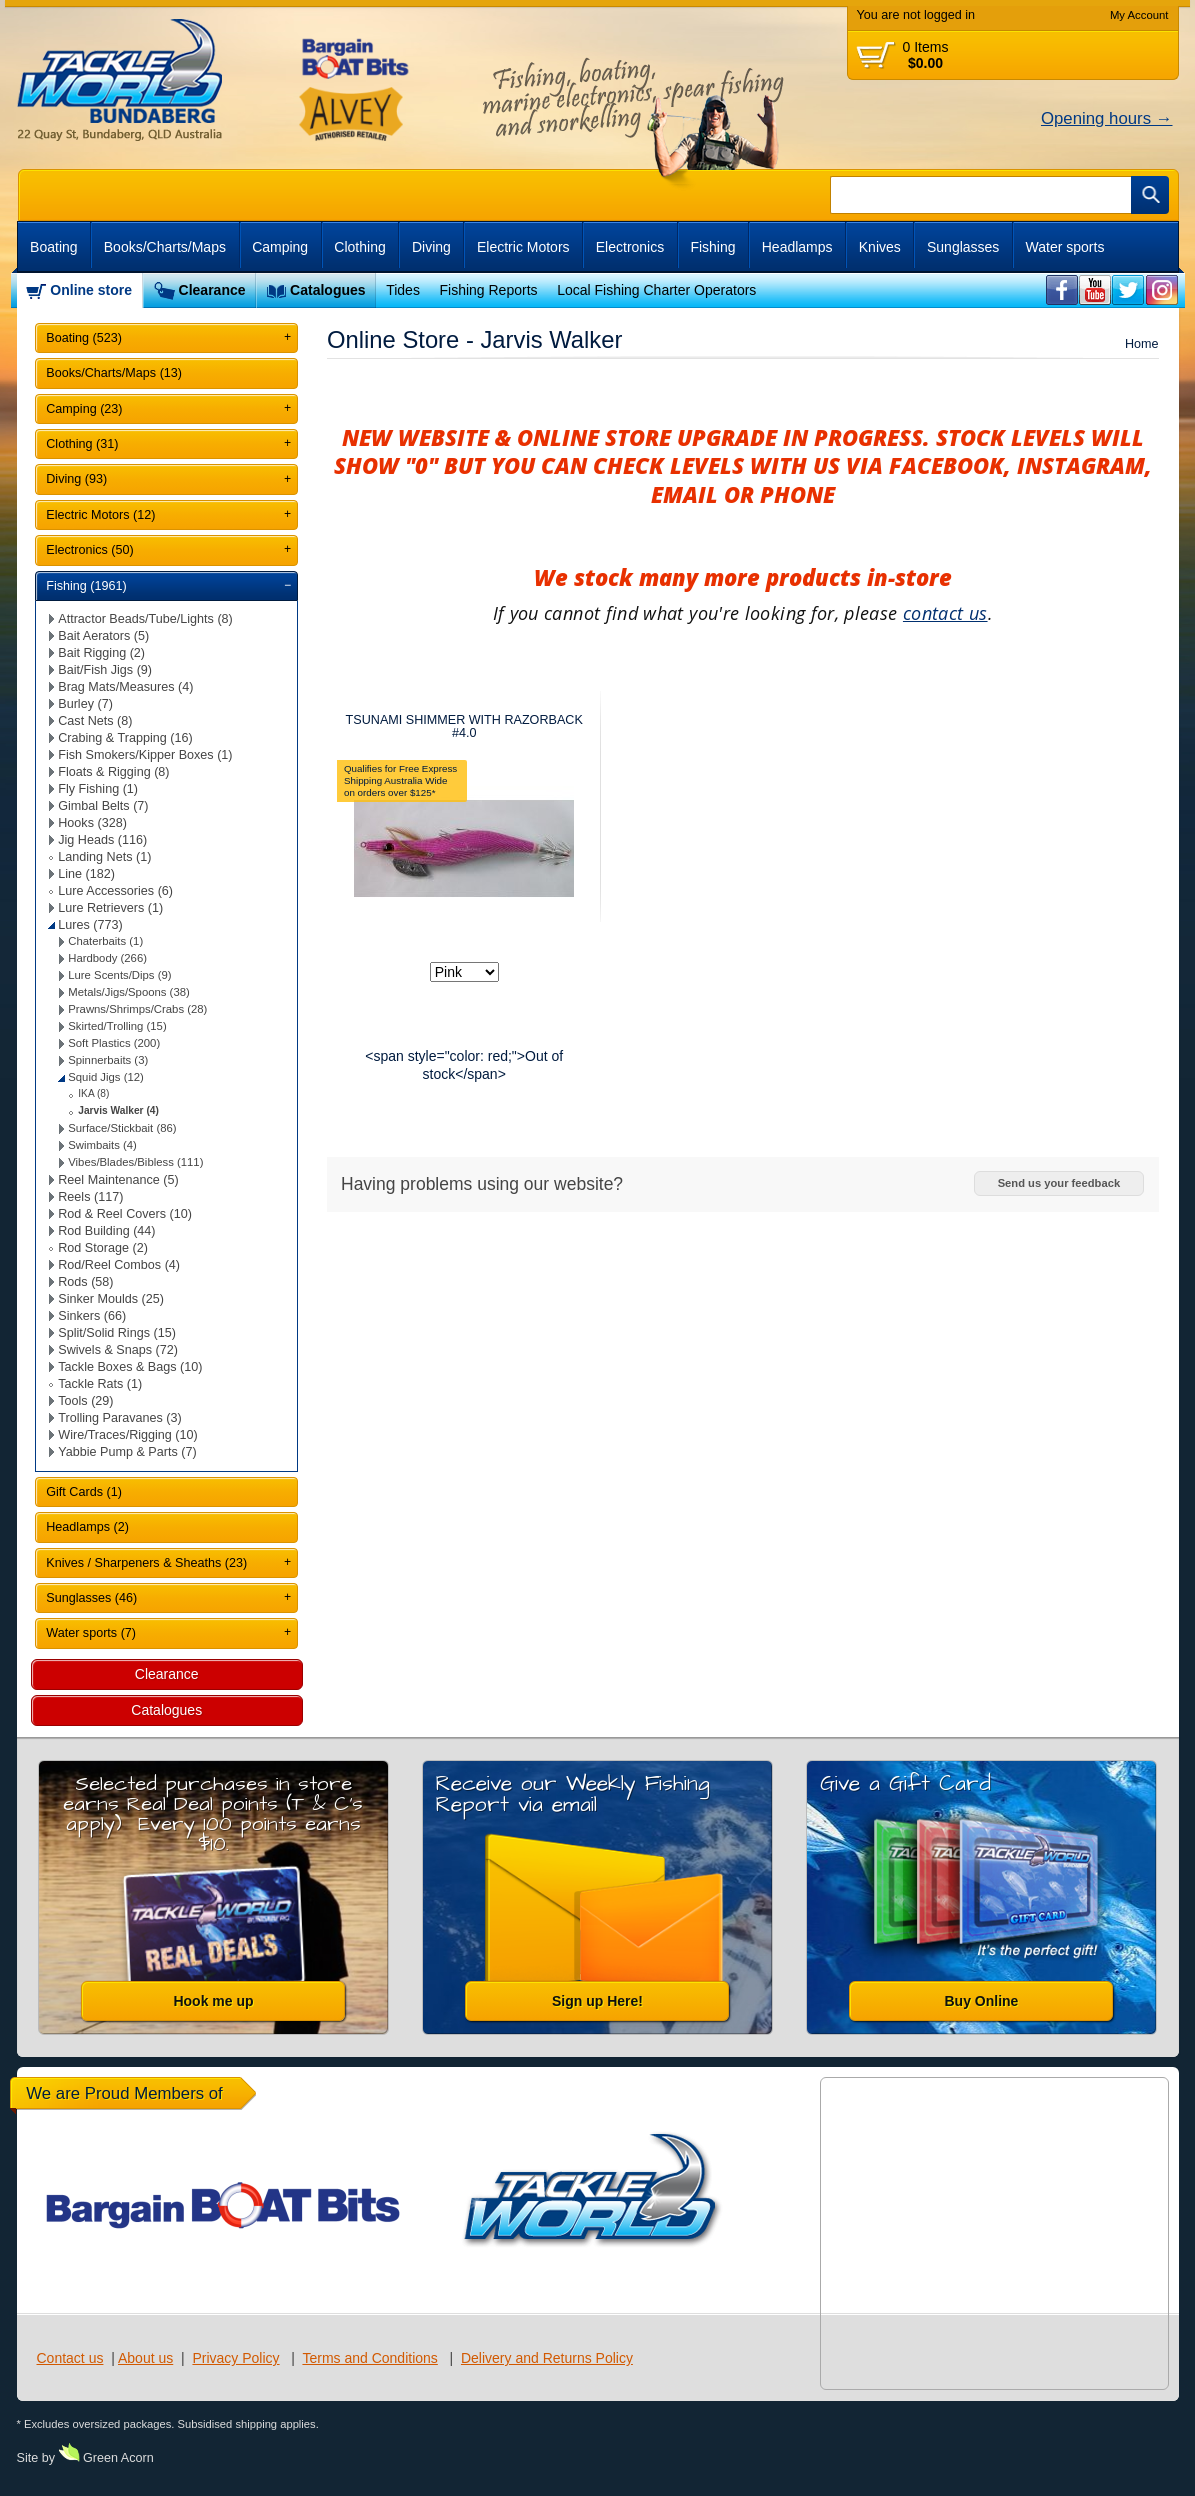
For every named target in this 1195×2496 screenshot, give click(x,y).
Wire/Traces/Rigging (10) (128, 1435)
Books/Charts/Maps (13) (114, 373)
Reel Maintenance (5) (118, 1180)
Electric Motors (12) (100, 515)
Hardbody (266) (107, 958)
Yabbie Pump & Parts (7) (127, 1452)
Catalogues (327, 290)
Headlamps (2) (87, 1527)
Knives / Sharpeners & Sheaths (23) (146, 1563)
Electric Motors (523, 247)
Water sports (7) (91, 1633)
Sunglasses (963, 247)
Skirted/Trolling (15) (117, 1026)
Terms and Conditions (369, 2358)
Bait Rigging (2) (101, 653)
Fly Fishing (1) (98, 789)
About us (145, 2358)
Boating (53, 247)
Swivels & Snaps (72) (118, 1350)
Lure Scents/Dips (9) (119, 975)
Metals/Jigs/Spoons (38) (129, 992)
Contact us (70, 2358)
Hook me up (213, 2001)
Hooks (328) (92, 823)
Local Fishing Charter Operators (656, 290)
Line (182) (86, 874)
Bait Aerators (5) (103, 636)
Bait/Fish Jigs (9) (105, 670)
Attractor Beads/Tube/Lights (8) (145, 619)
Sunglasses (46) (91, 1598)
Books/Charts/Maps (165, 247)
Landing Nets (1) (104, 857)
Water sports (1065, 247)
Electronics (630, 247)
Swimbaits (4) (102, 1145)
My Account (1139, 15)
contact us (945, 613)
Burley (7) (85, 704)
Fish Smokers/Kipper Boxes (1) (145, 755)
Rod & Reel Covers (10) (125, 1214)
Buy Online (982, 2001)
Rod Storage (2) (103, 1248)
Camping (280, 247)
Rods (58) (85, 1282)
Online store (91, 290)
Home (1142, 344)
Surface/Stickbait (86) (122, 1128)
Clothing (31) (82, 444)
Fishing (712, 247)
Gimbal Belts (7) (103, 806)
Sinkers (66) (92, 1316)
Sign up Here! (597, 2001)
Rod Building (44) (106, 1231)
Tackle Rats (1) (100, 1384)
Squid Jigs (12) (106, 1077)
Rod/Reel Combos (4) (119, 1265)
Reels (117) (90, 1197)
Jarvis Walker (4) (118, 1110)
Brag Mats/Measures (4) (125, 687)
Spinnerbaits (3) (108, 1060)
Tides (403, 290)
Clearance (212, 290)
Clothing (359, 247)
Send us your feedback (1059, 1183)
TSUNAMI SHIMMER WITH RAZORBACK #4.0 (464, 726)
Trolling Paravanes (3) (119, 1418)
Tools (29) (85, 1401)
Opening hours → (1107, 118)
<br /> (1062, 290)
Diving (431, 247)
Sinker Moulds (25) (111, 1299)
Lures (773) (90, 925)
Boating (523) (84, 338)
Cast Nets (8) (95, 721)
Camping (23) (84, 409)
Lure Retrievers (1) (110, 908)
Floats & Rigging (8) (113, 772)
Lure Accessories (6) (115, 891)
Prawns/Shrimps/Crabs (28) (137, 1009)
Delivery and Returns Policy (547, 2358)
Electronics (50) (90, 550)
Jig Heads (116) (102, 840)
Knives (880, 247)
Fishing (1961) (86, 586)
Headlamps (797, 247)
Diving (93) (76, 479)
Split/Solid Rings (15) (117, 1333)
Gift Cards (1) (84, 1492)
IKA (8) (93, 1093)
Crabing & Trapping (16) (125, 738)
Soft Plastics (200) (114, 1043)
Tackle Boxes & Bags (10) (130, 1367)
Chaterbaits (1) (105, 941)
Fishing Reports (488, 290)
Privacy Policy (235, 2358)
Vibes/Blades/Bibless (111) (135, 1162)
